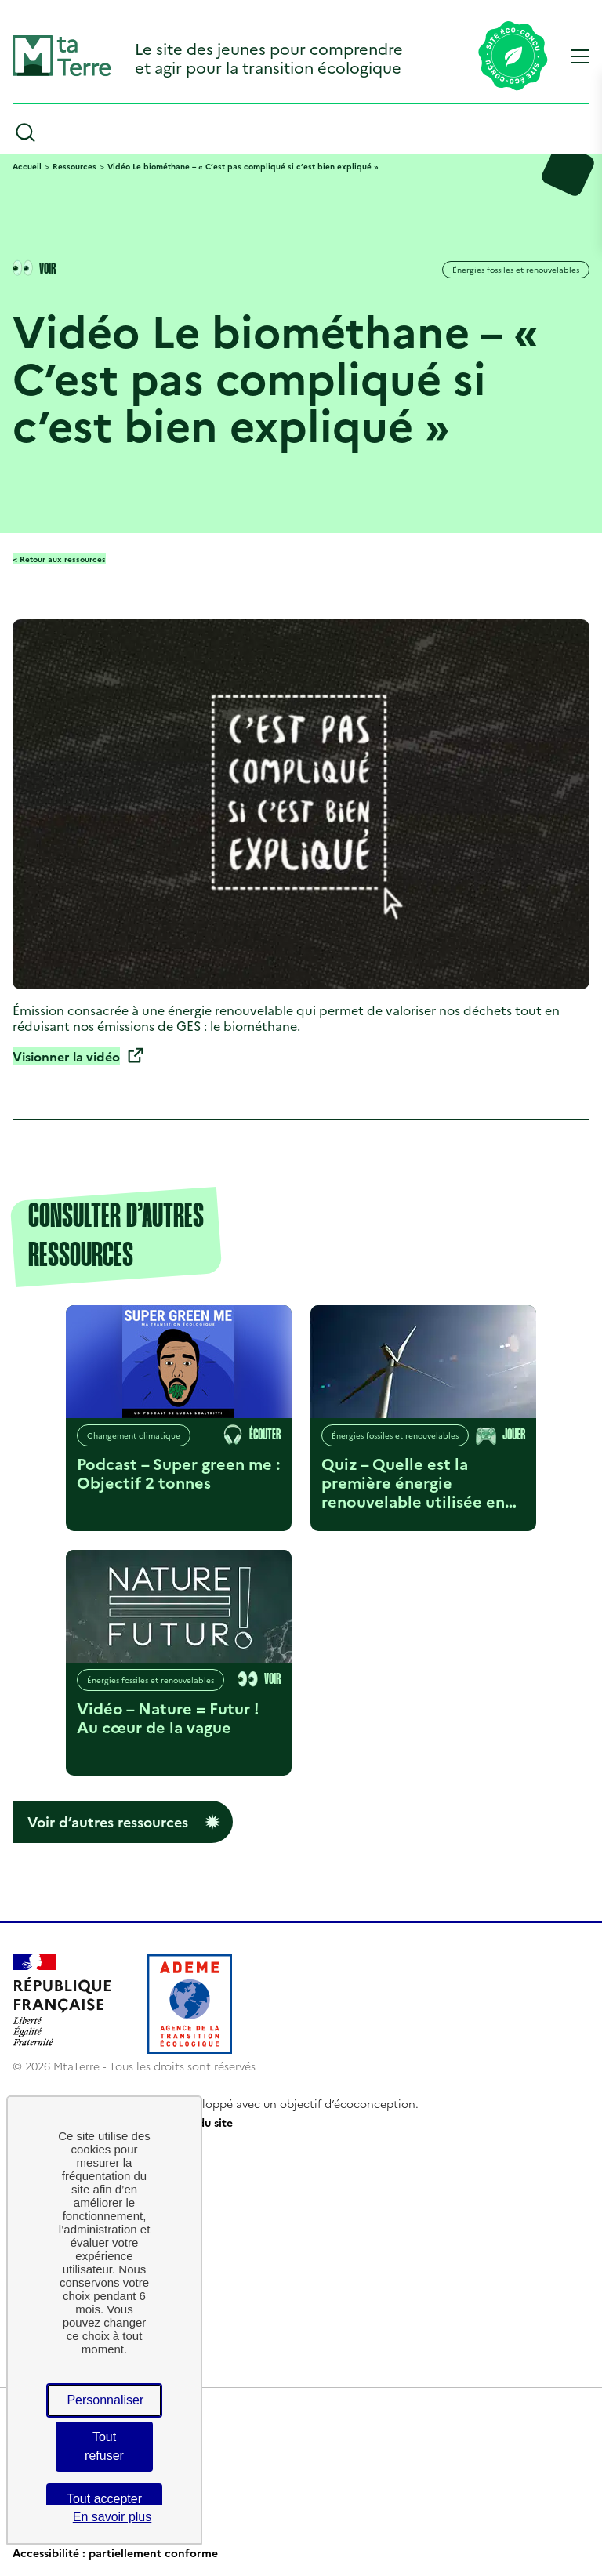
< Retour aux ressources (59, 558)
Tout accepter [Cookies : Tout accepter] (104, 2498)
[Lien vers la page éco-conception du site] (513, 57)
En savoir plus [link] (112, 2516)
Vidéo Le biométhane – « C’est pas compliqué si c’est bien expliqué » (243, 166)
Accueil (27, 166)
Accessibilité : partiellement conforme (115, 2552)
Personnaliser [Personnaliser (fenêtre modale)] (105, 2400)
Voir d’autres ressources (107, 1821)
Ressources (74, 166)
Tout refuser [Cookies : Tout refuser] (104, 2446)
